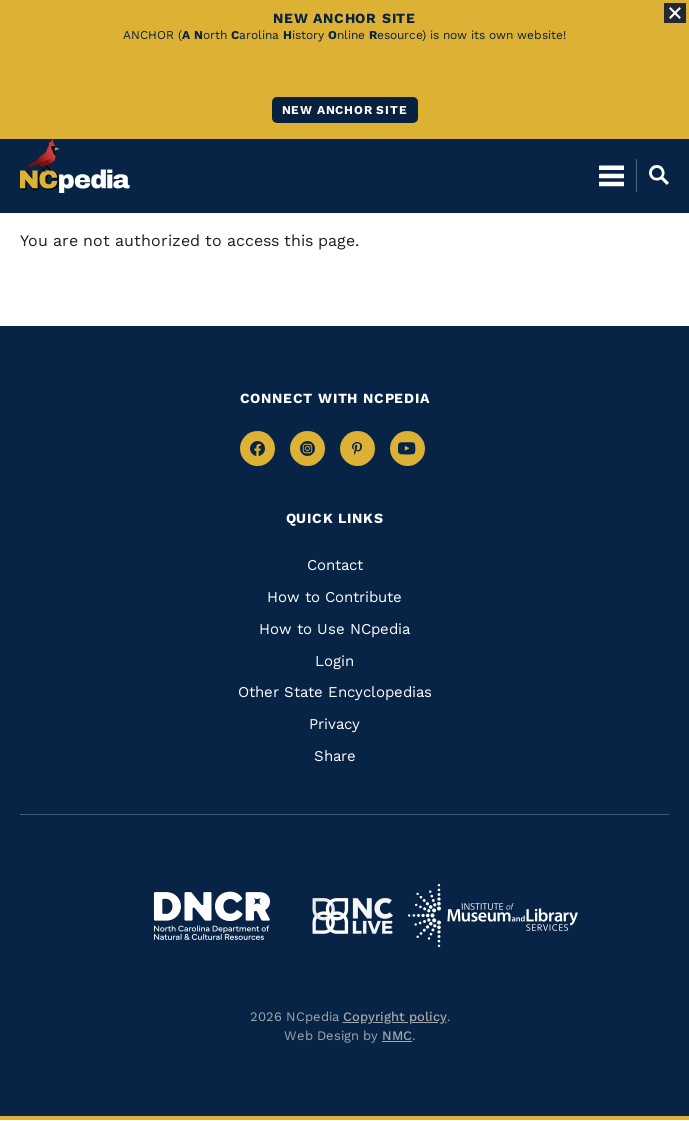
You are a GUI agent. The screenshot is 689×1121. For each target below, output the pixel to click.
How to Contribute (334, 597)
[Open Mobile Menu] (611, 175)
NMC (397, 1035)
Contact (335, 565)
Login (334, 661)
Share (335, 756)
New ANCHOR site (345, 110)
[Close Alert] (675, 13)
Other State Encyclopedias (335, 692)
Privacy (334, 724)
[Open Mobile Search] (652, 175)
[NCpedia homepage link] (75, 166)
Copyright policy (395, 1016)
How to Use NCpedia (334, 629)
